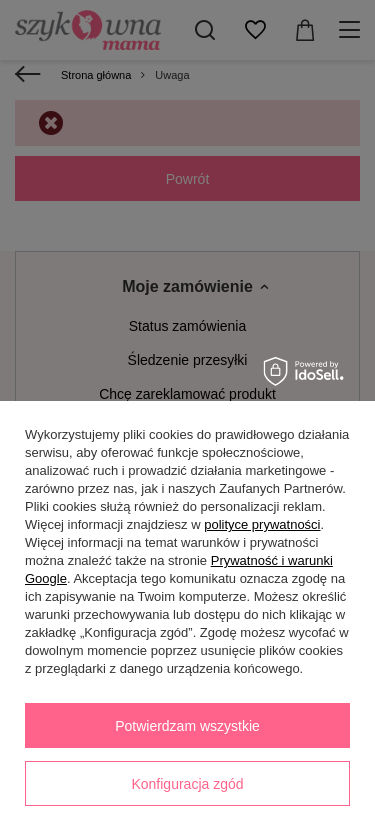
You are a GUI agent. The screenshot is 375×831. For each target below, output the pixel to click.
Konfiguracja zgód (187, 784)
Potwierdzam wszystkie (187, 726)
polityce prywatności (262, 524)
